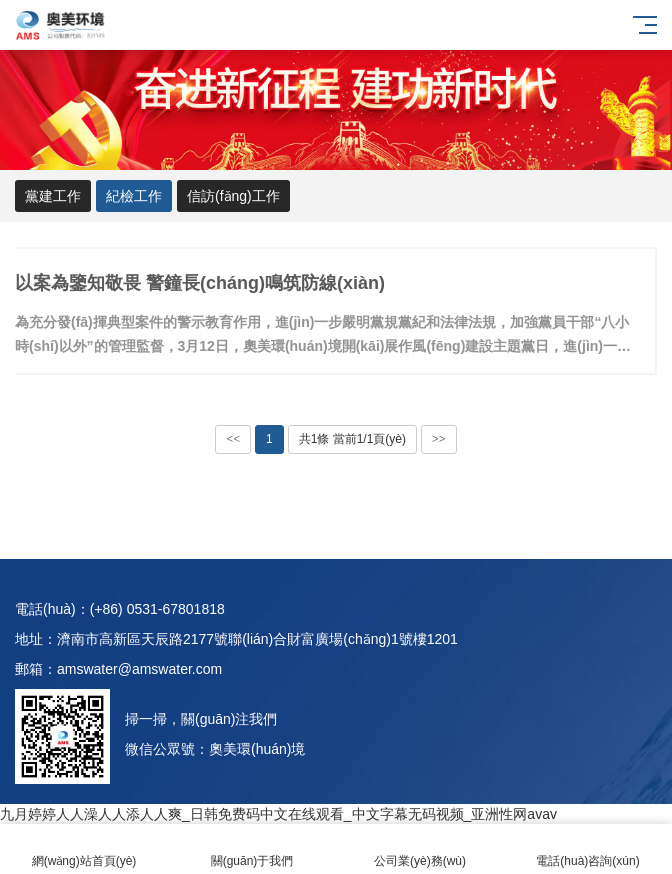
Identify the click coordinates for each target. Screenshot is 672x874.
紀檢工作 (134, 196)
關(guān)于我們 (252, 849)
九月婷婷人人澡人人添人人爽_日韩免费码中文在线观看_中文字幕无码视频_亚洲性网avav (278, 814)
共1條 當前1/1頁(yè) (352, 439)
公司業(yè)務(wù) (420, 849)
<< (233, 439)
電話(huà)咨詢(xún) (588, 849)
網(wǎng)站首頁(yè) (84, 849)
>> (439, 439)
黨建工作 (53, 196)
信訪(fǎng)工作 (233, 196)
